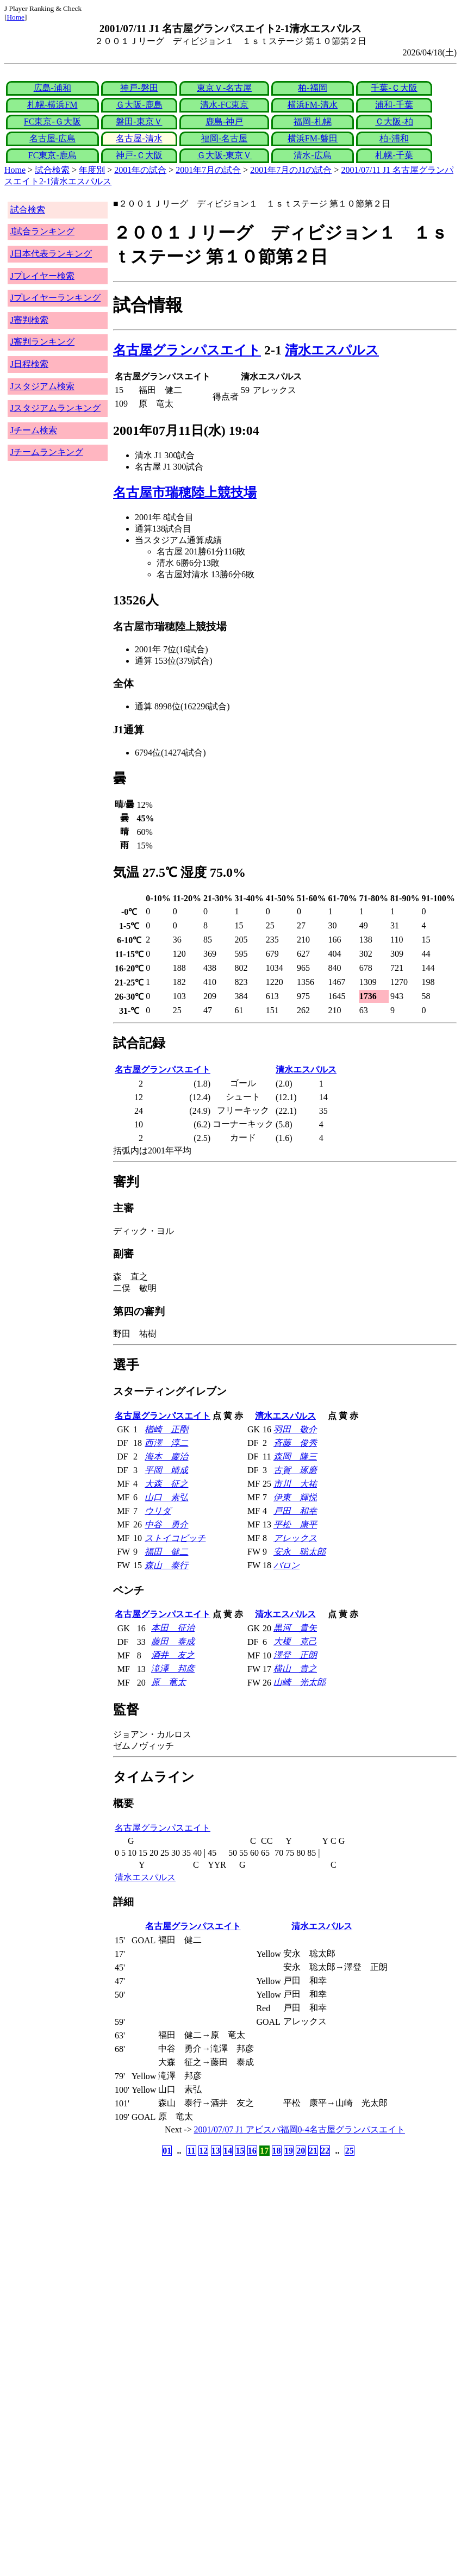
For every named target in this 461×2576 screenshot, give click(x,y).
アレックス (295, 1538)
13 (215, 2150)
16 (252, 2150)
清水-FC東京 (224, 104)
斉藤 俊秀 (295, 1443)
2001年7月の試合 (208, 169)
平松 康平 (295, 1524)
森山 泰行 (166, 1565)
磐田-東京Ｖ (139, 121)
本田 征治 (173, 1627)
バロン (286, 1565)
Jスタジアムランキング (55, 408)
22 (325, 2150)
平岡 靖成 (166, 1470)
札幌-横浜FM (52, 104)
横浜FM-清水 (313, 104)
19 (288, 2150)
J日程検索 (29, 364)
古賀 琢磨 (295, 1470)
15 (239, 2150)
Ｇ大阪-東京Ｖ (224, 155)
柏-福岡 (312, 87)
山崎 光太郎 (299, 1682)
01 (167, 2150)
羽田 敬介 (295, 1429)
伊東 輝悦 (295, 1497)
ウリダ (158, 1510)
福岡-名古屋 (224, 138)
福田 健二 (166, 1551)
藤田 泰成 (173, 1641)
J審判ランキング (42, 341)
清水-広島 (312, 155)
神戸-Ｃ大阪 (139, 155)
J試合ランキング (42, 231)
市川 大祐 (295, 1483)
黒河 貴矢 (295, 1627)
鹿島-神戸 (224, 121)
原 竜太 (168, 1682)
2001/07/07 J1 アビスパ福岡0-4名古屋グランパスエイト (299, 2129)
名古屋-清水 (139, 138)
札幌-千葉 (394, 155)
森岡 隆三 (295, 1456)
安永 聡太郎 (299, 1551)
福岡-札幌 (312, 121)
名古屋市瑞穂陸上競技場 (185, 492)
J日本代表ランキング (51, 253)
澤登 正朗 (295, 1655)
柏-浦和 (393, 138)
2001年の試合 (140, 169)
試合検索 (52, 169)
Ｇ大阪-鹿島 (139, 104)
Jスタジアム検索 (42, 386)
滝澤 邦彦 (173, 1668)
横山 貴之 (295, 1668)
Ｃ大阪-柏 (394, 121)
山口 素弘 (166, 1497)
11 (191, 2150)
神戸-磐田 (139, 87)
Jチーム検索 (33, 430)
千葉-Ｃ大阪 (394, 87)
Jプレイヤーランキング (55, 297)
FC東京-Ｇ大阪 (52, 121)
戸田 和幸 (295, 1510)
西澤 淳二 (166, 1443)
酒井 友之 (173, 1655)
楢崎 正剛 (166, 1429)
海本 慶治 (166, 1456)
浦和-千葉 (394, 104)
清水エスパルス (332, 350)
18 (276, 2150)
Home (15, 17)
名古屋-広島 (52, 138)
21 (313, 2150)
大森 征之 (166, 1483)
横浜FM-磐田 (313, 138)
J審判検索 (29, 320)
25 (349, 2150)
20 (300, 2150)
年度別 (92, 169)
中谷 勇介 (166, 1524)
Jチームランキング (46, 452)
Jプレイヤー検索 (42, 275)
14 (227, 2150)
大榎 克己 (295, 1641)
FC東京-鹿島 (52, 155)
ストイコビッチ (175, 1538)
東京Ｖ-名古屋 (224, 87)
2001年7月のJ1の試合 (291, 169)
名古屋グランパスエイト (187, 350)
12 (203, 2150)
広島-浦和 (52, 87)
